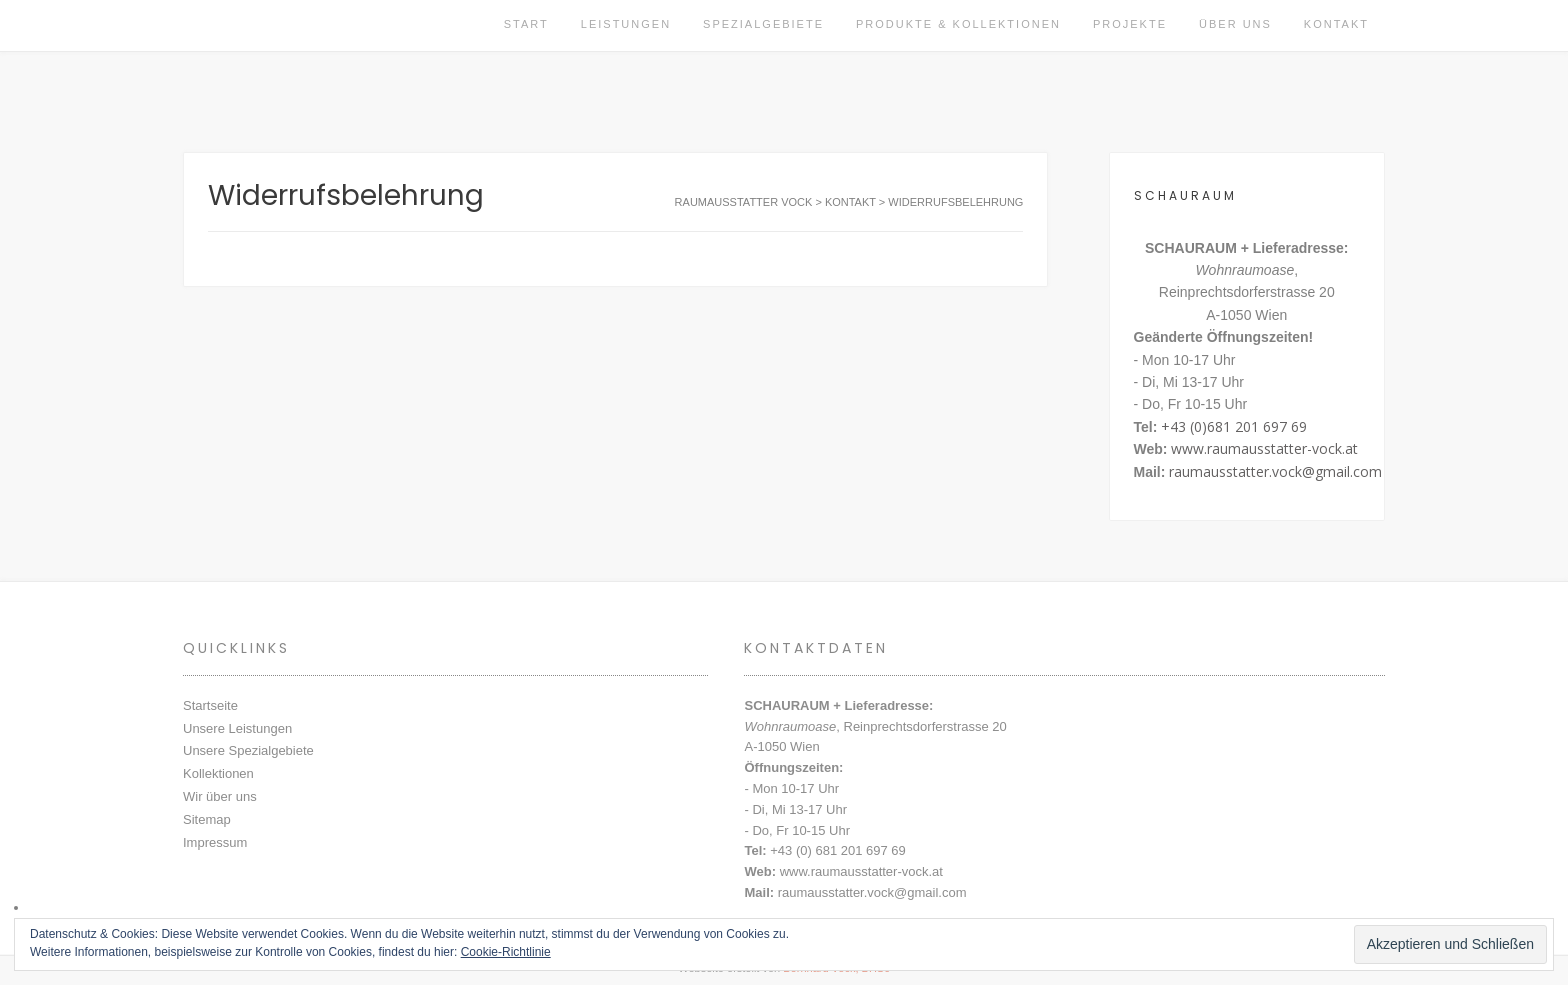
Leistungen (626, 24)
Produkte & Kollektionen (958, 24)
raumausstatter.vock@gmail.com (1275, 471)
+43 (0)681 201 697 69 (1234, 426)
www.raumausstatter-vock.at (1264, 448)
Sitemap (207, 819)
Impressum (215, 842)
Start (526, 24)
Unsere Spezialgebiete (248, 750)
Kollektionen (218, 773)
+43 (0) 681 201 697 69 (838, 850)
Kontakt (1336, 24)
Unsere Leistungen (237, 728)
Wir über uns (220, 796)
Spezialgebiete (763, 24)
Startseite (210, 705)
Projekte (1130, 24)
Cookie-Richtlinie (506, 952)
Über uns (1235, 24)
